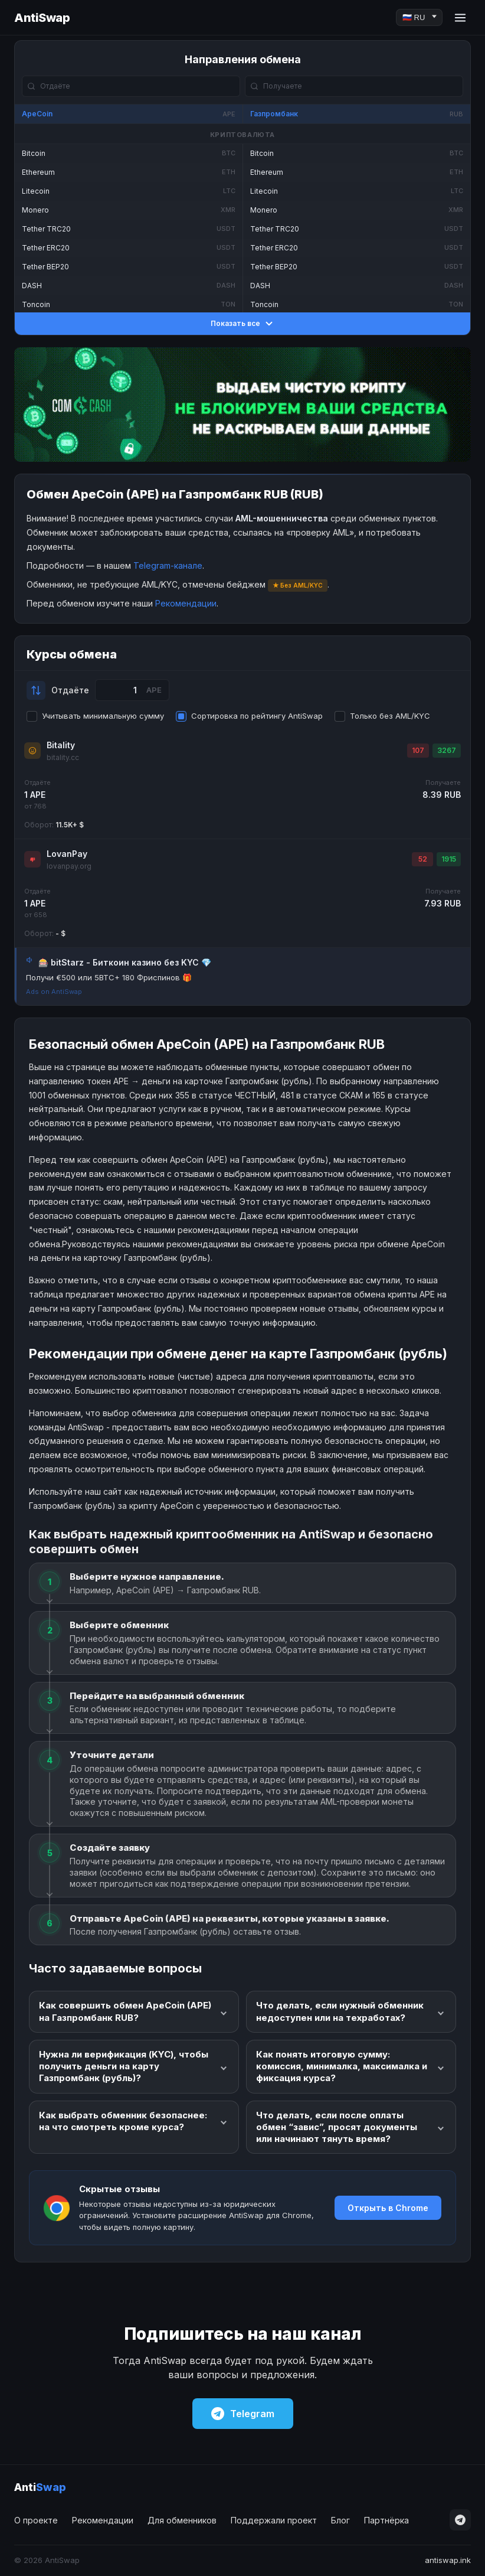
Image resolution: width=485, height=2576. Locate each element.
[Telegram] (460, 2520)
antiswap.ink (448, 2560)
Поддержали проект (274, 2520)
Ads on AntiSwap (54, 991)
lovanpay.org (69, 866)
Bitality (61, 745)
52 (422, 859)
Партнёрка (386, 2520)
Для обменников (182, 2520)
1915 (448, 859)
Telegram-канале (167, 565)
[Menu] (460, 17)
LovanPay (67, 854)
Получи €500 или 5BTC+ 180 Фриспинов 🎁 (109, 977)
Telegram (242, 2413)
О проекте (36, 2520)
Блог (340, 2520)
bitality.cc (63, 757)
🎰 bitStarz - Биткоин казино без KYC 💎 (124, 962)
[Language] (419, 17)
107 (418, 750)
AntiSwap (42, 18)
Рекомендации (186, 603)
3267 (446, 750)
